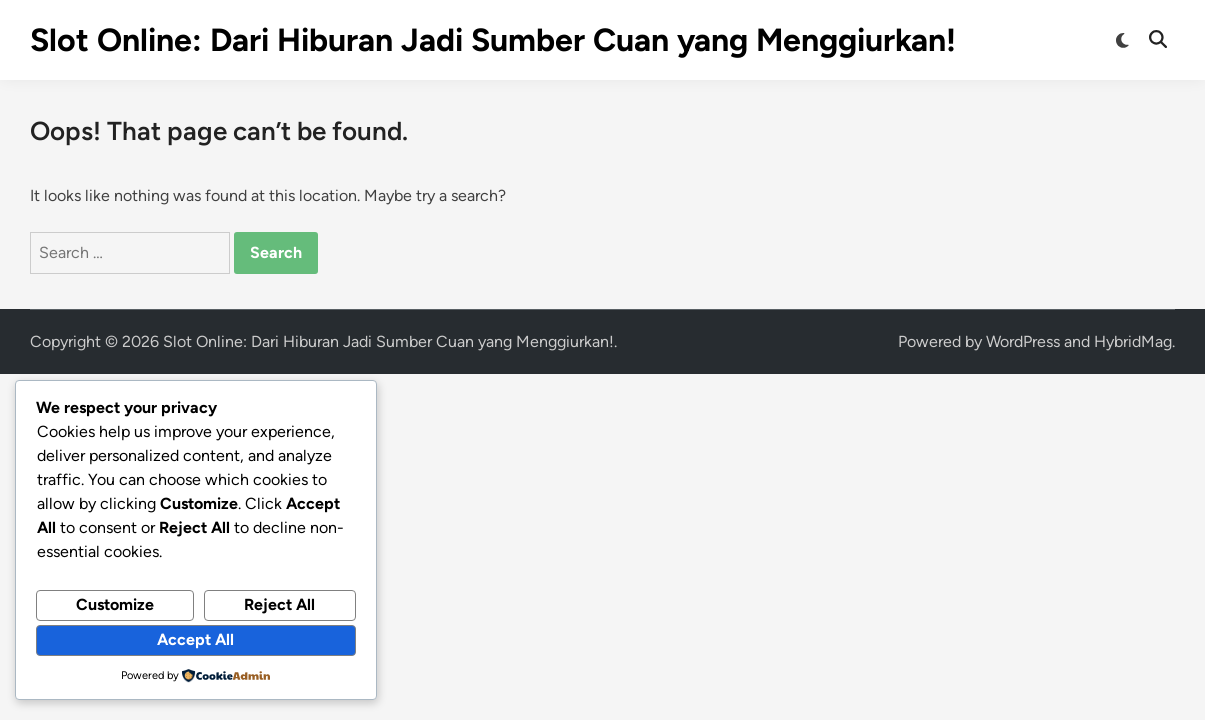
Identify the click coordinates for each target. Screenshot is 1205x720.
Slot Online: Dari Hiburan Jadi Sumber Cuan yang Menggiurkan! (493, 40)
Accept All (195, 639)
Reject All (279, 604)
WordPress (1023, 341)
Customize (115, 604)
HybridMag (1133, 341)
